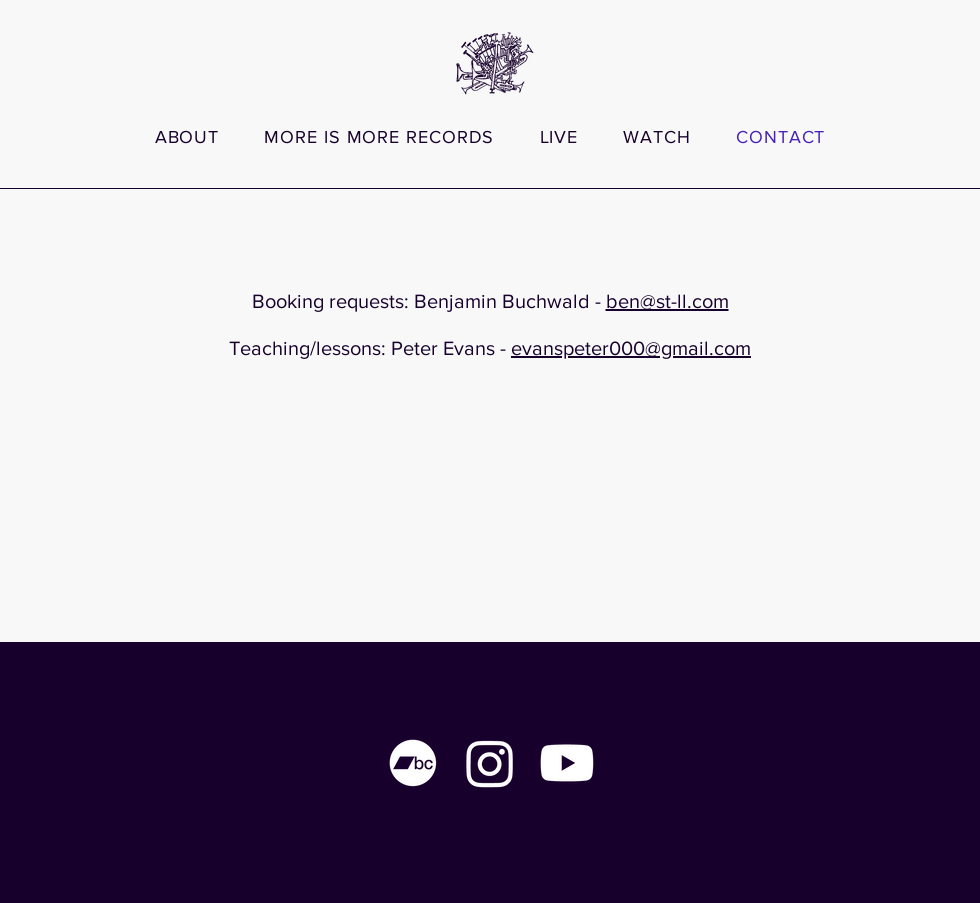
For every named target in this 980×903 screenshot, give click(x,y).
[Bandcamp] (413, 763)
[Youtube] (567, 763)
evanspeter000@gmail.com (631, 348)
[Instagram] (490, 763)
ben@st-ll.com (667, 301)
